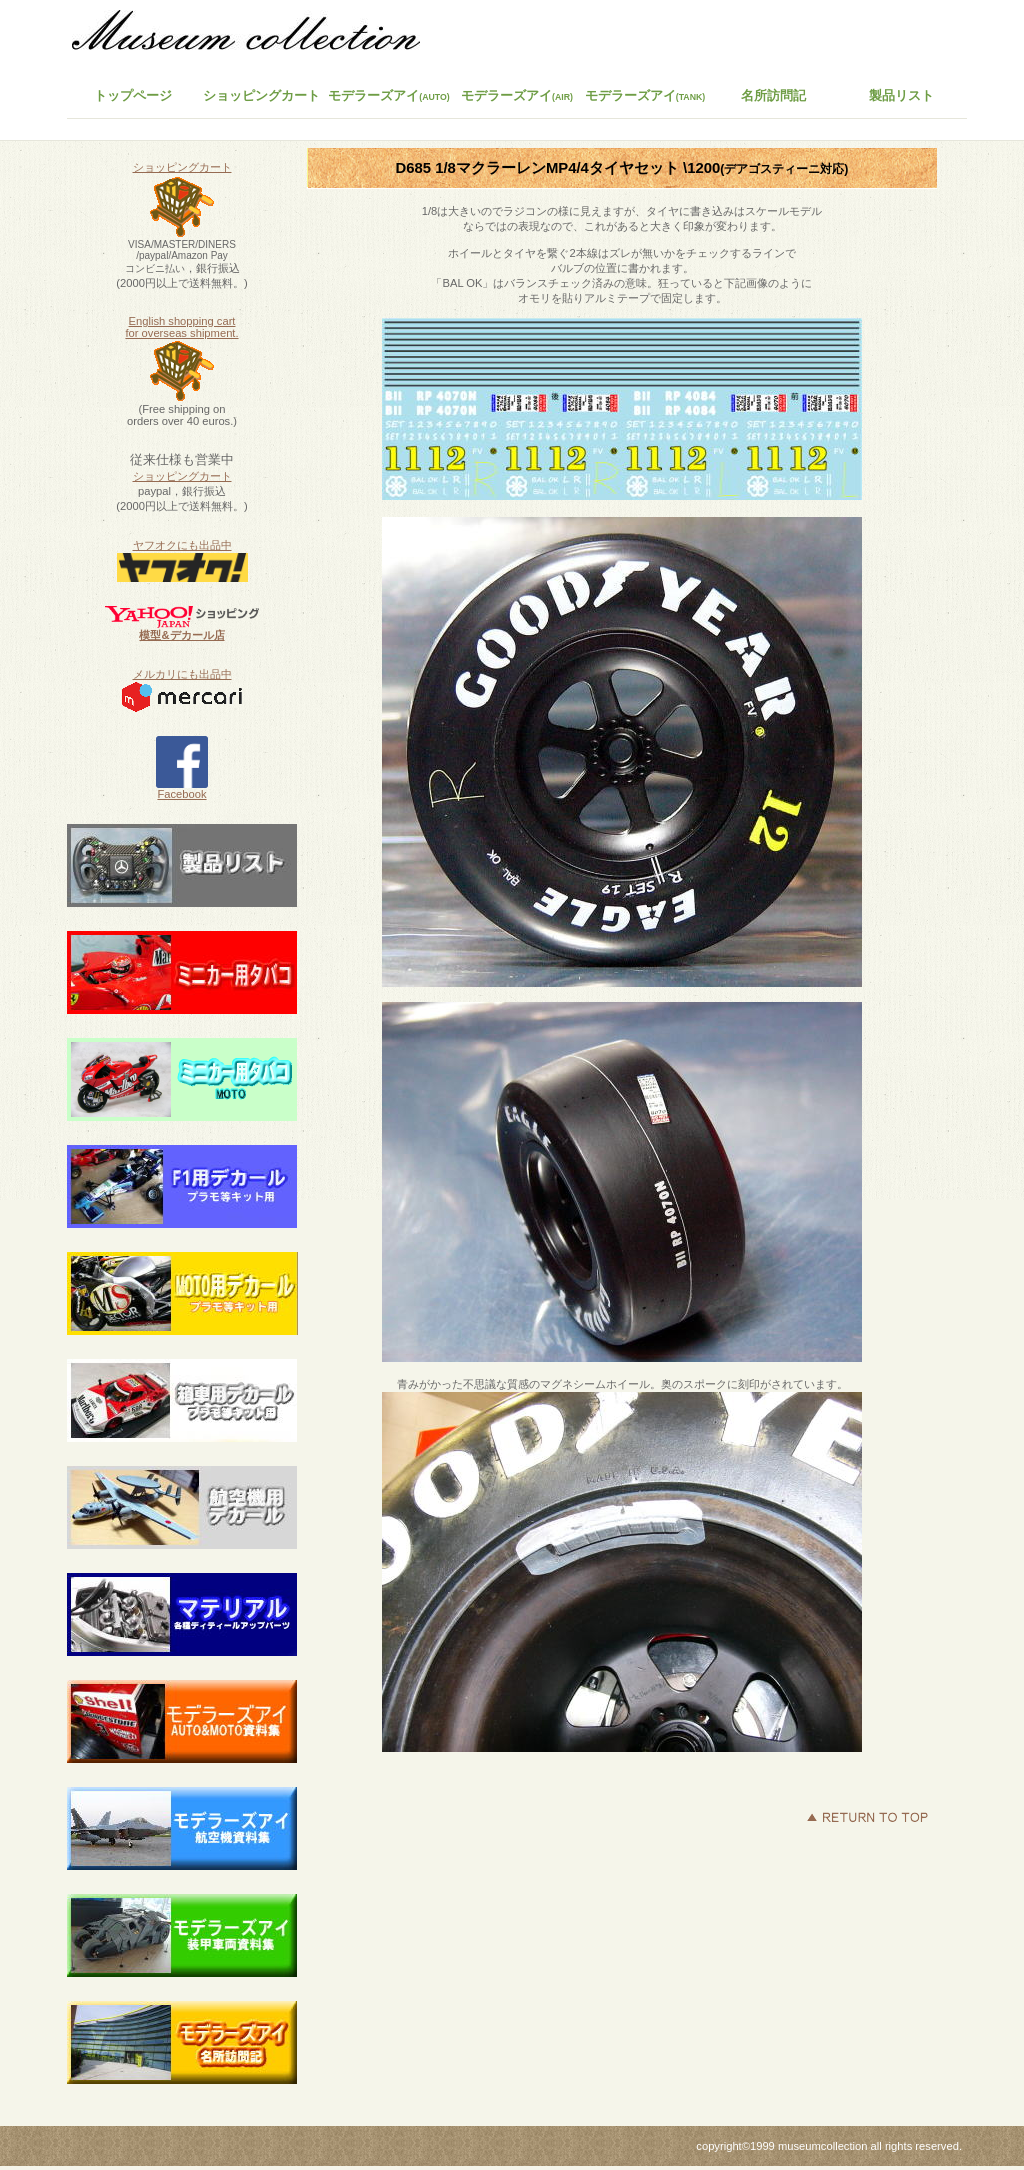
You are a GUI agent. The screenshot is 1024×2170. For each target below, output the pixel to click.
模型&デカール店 (181, 635)
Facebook (182, 789)
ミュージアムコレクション (257, 35)
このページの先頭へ (867, 1817)
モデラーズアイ (645, 95)
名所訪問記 (773, 95)
